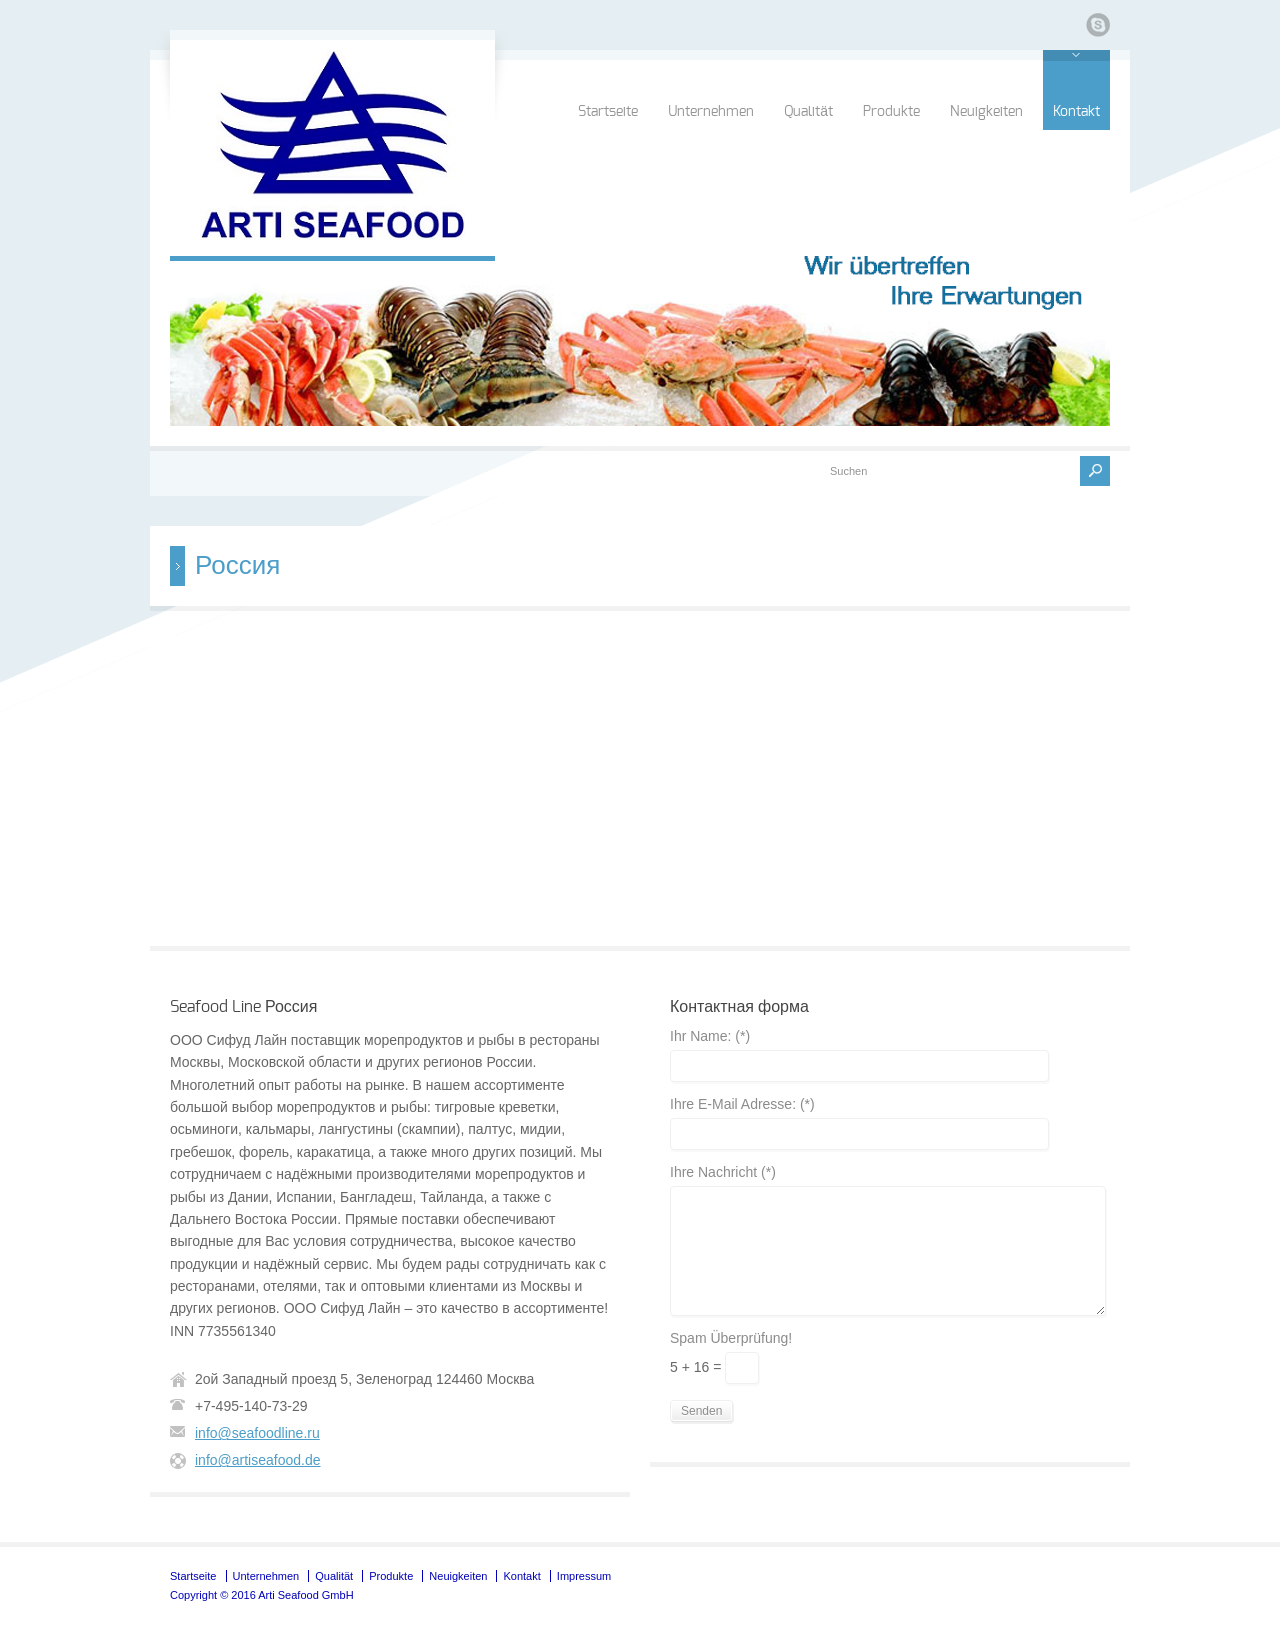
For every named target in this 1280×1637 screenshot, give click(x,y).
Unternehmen (711, 112)
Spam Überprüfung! (731, 1338)
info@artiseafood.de (258, 1460)
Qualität (808, 112)
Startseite (608, 112)
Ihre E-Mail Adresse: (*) (742, 1104)
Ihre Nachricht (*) (723, 1172)
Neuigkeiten (986, 112)
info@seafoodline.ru (257, 1433)
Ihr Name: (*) (710, 1036)
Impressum (584, 1576)
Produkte (891, 112)
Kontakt (1076, 112)
